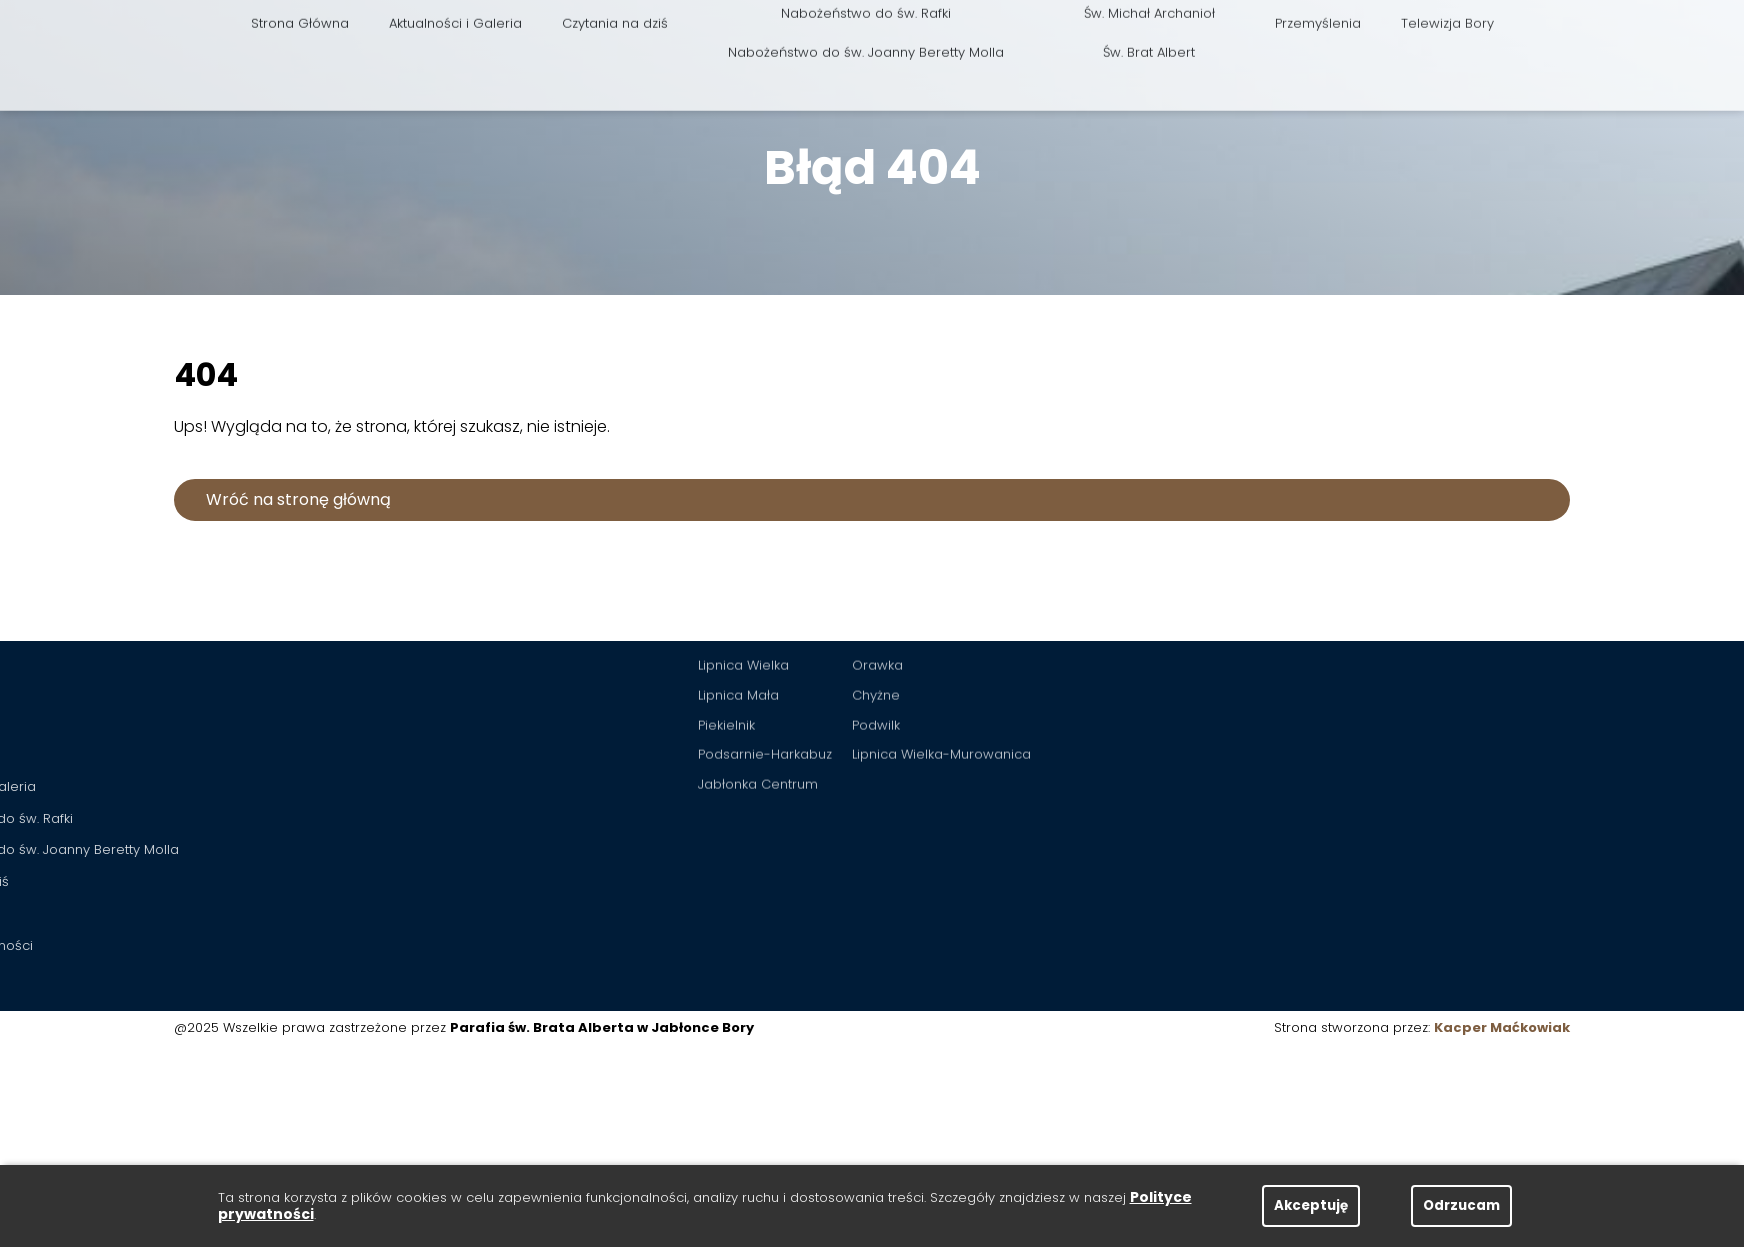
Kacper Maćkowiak (1502, 1027)
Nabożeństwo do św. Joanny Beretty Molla (866, 18)
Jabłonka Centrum (758, 737)
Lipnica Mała (738, 648)
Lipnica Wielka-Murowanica (941, 707)
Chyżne (876, 648)
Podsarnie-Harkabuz (765, 707)
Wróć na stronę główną (298, 499)
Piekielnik (726, 678)
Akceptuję (1311, 1205)
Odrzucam (1461, 1205)
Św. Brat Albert (1149, 18)
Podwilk (876, 678)
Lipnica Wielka (743, 618)
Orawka (877, 618)
